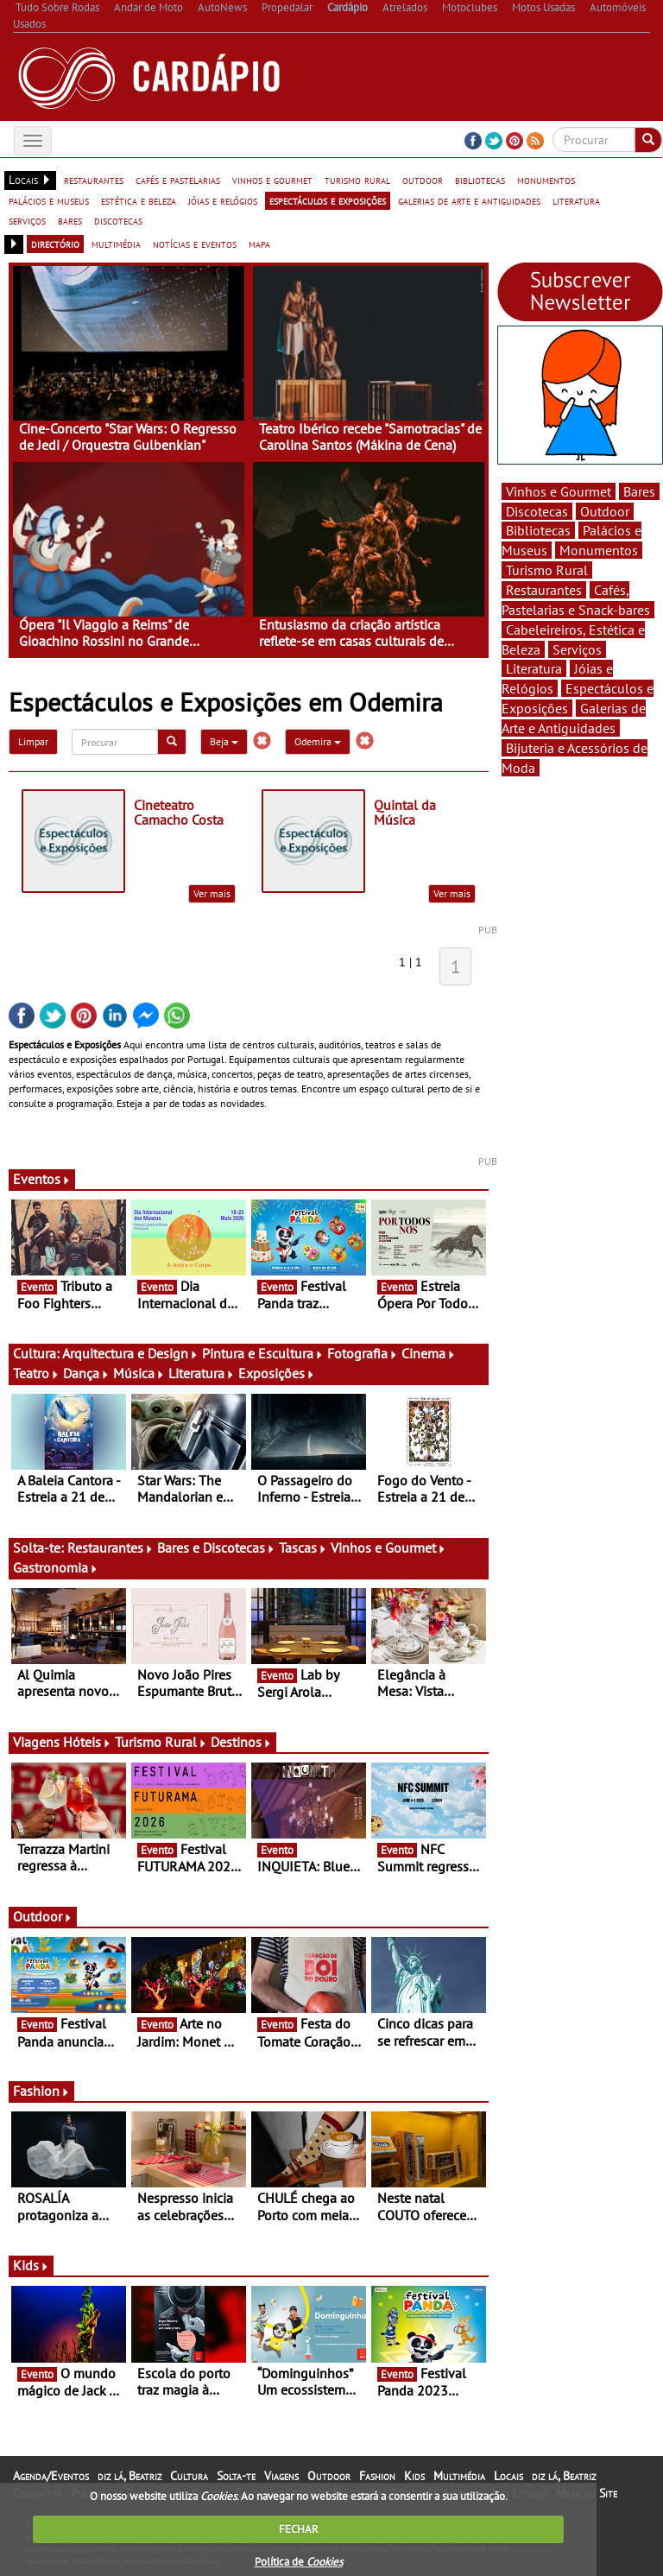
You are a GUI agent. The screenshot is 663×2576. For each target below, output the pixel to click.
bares (70, 220)
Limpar (33, 741)
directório (55, 243)
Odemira (317, 741)
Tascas (303, 1547)
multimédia (116, 243)
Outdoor (43, 1916)
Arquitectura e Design (130, 1353)
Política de (299, 2561)
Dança (86, 1373)
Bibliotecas (538, 530)
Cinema (428, 1353)
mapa (259, 243)
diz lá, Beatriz (129, 2476)
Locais (508, 2476)
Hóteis (87, 1741)
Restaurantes (110, 1547)
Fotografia (362, 1353)
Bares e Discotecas (216, 1547)
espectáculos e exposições (327, 200)
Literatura (201, 1373)
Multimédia (459, 2476)
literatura (576, 200)
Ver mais (211, 893)
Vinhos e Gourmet (388, 1547)
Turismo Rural (161, 1741)
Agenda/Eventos (51, 2476)
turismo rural (357, 179)
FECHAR (299, 2529)
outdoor (422, 179)
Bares (639, 491)
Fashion (41, 2090)
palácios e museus (49, 200)
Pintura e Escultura (263, 1353)
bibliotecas (480, 179)
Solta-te (236, 2476)
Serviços (577, 649)
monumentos (546, 179)
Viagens (281, 2476)
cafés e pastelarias (178, 179)
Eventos (42, 1178)
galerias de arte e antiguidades (469, 200)
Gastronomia (55, 1567)
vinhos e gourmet (272, 179)
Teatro (36, 1373)
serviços (27, 220)
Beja (224, 741)
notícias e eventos (195, 243)
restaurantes (93, 179)
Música (139, 1373)
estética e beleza (138, 200)
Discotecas (537, 511)
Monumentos (598, 550)
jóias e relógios (222, 200)
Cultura (189, 2476)
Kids (31, 2265)
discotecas (118, 220)
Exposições (276, 1373)
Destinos (241, 1741)
